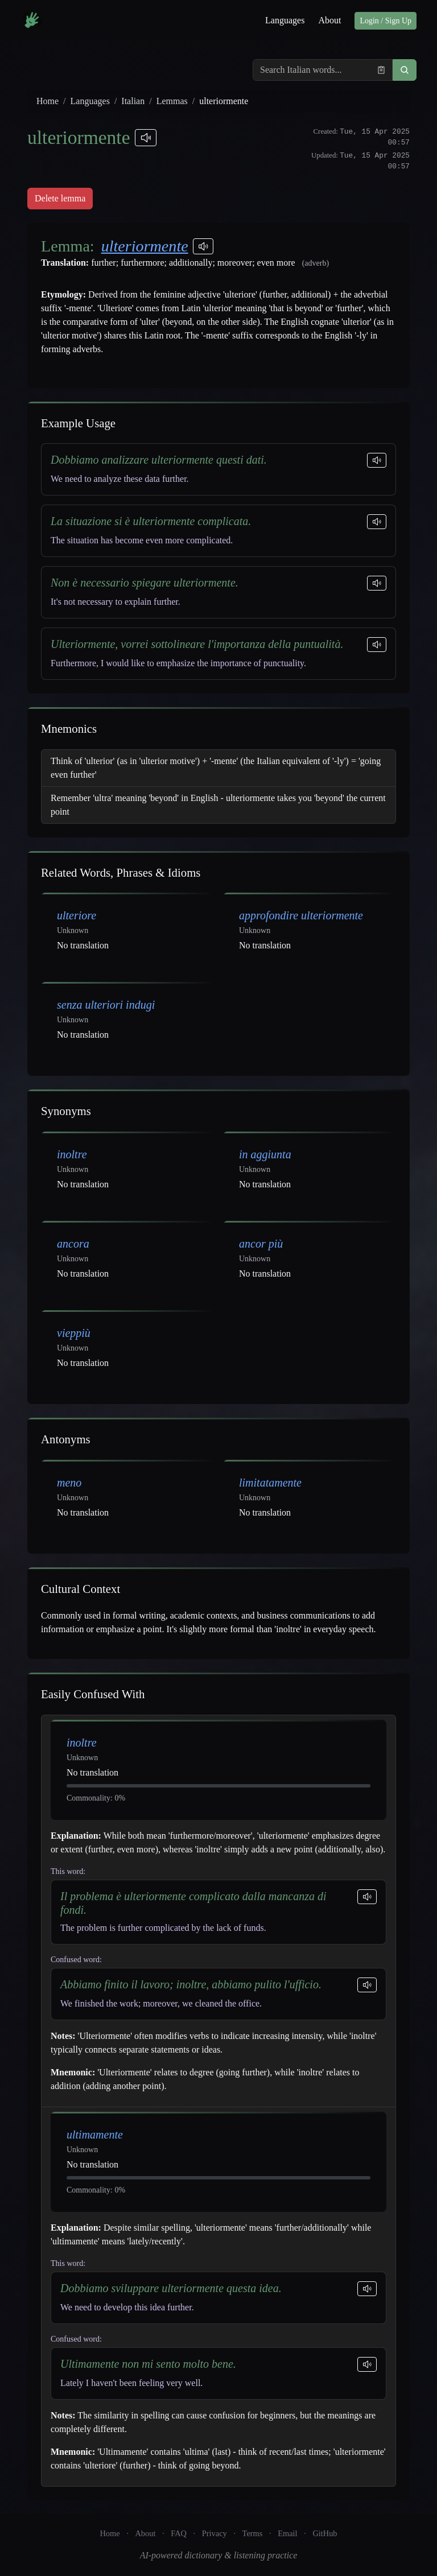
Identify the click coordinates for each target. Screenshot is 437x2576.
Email (287, 2533)
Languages (284, 20)
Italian (133, 101)
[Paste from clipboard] (381, 70)
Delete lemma (60, 198)
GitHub (324, 2533)
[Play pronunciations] (145, 137)
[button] (405, 70)
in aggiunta (265, 1154)
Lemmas (172, 101)
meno (69, 1482)
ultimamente (95, 2134)
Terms (252, 2533)
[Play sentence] (376, 460)
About (329, 20)
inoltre (72, 1154)
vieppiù (73, 1333)
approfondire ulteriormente (301, 915)
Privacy (214, 2533)
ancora (73, 1243)
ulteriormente (144, 246)
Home (47, 101)
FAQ (179, 2533)
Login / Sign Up (385, 20)
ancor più (261, 1243)
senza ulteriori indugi (106, 1004)
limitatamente (270, 1482)
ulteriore (76, 915)
